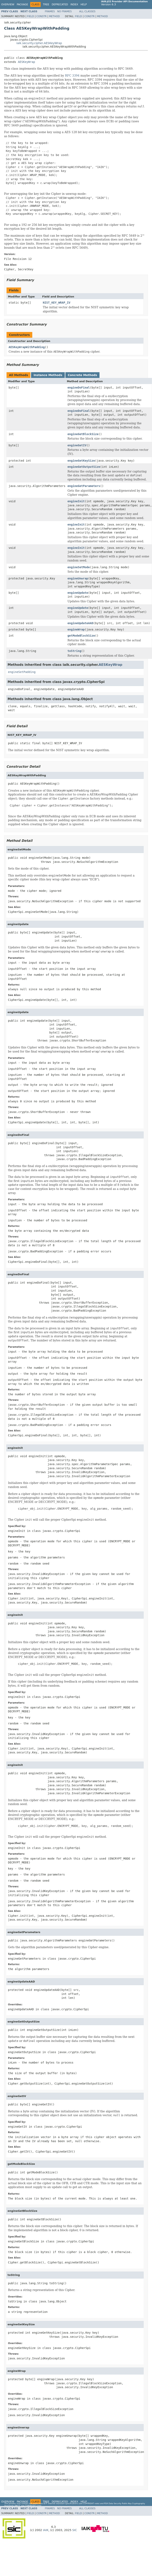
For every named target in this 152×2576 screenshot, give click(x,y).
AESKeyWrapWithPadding (27, 347)
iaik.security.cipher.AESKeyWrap (39, 43)
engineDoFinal (78, 387)
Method (54, 16)
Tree (46, 4)
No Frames (64, 11)
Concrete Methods (82, 375)
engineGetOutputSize (83, 466)
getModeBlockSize (81, 635)
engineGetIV (76, 445)
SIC (74, 2530)
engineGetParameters (83, 486)
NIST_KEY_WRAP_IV (56, 302)
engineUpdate (77, 592)
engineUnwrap (77, 578)
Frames (50, 11)
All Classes (87, 11)
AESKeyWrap (26, 61)
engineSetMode (78, 567)
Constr (41, 16)
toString (74, 651)
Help (83, 4)
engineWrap (76, 629)
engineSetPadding (22, 672)
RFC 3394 (72, 75)
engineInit (76, 501)
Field (30, 16)
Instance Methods (48, 375)
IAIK (45, 2530)
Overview (7, 4)
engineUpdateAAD (80, 623)
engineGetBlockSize (82, 434)
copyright (88, 2503)
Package (22, 4)
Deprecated (60, 4)
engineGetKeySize (81, 460)
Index (74, 4)
